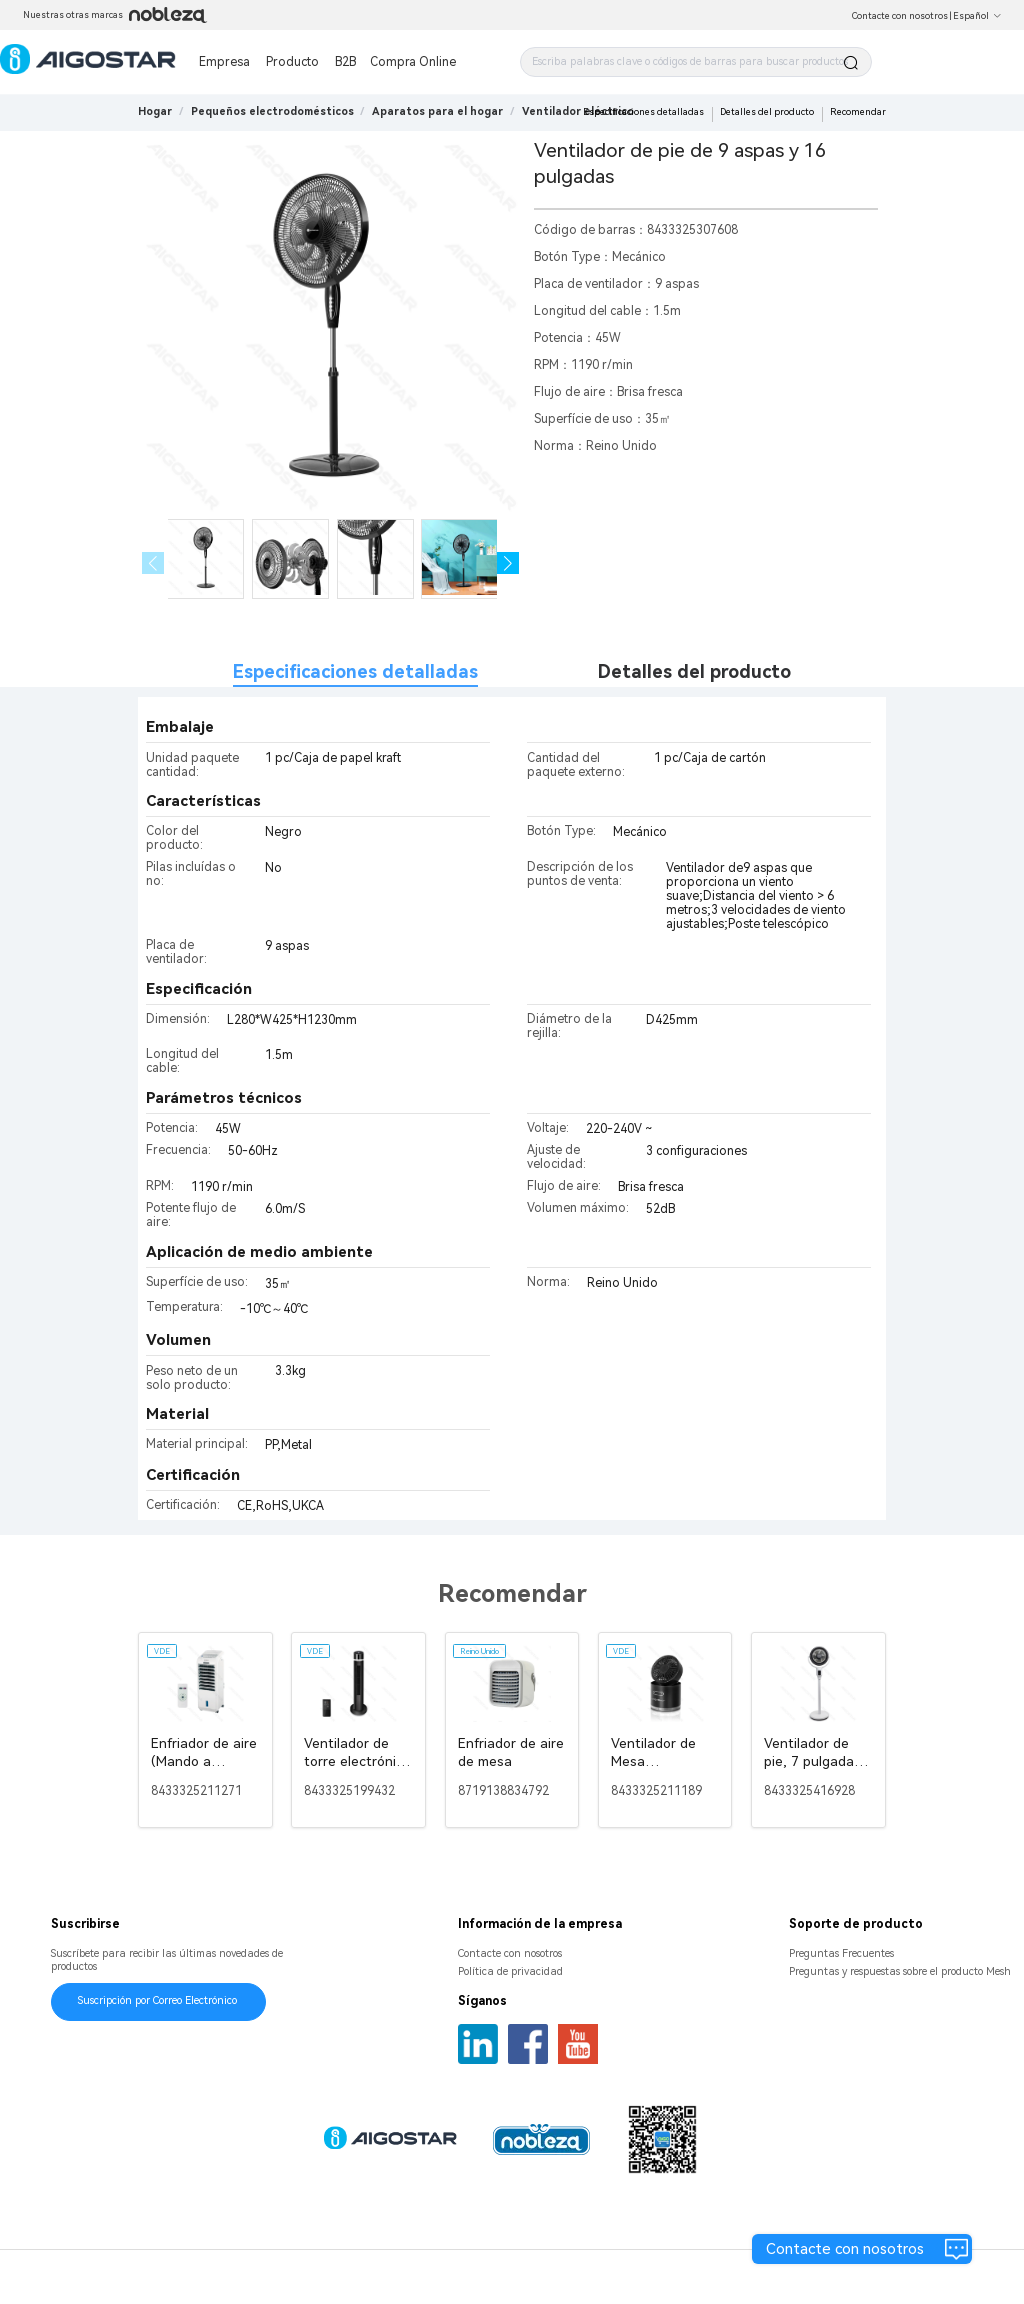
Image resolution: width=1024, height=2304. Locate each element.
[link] (272, 111)
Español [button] (977, 16)
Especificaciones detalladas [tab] (355, 671)
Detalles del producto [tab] (694, 671)
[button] (508, 563)
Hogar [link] (155, 111)
